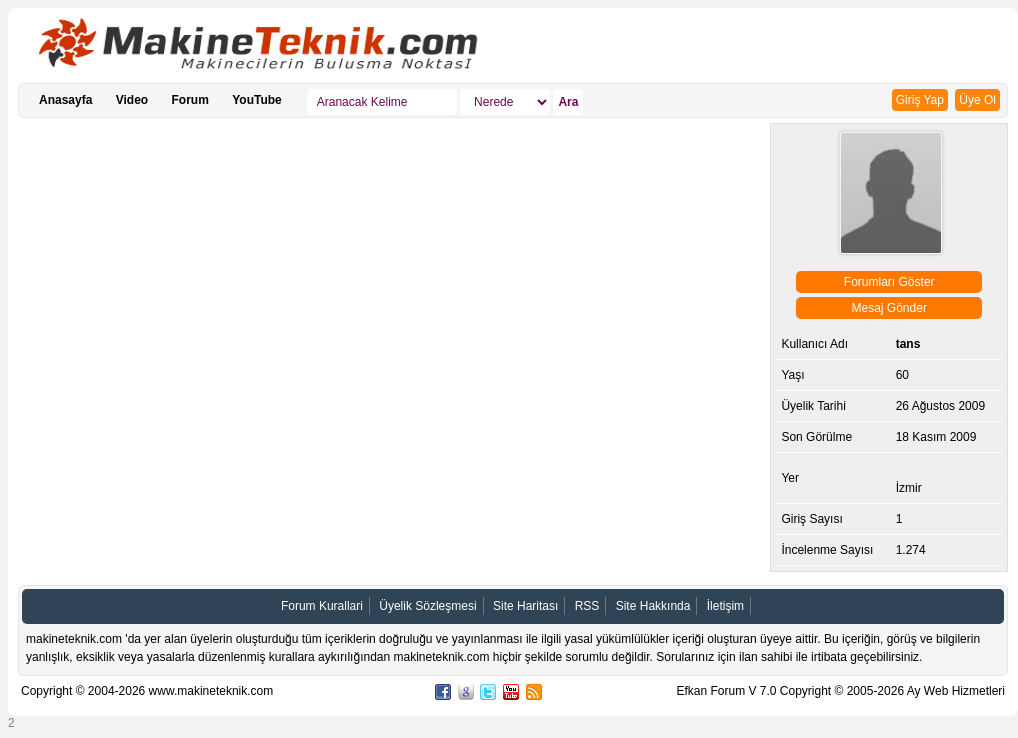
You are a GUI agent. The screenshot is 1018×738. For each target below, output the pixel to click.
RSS (587, 606)
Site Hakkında (653, 606)
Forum (190, 100)
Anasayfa (65, 100)
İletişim (725, 606)
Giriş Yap (920, 100)
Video (132, 100)
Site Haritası (525, 606)
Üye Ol (977, 100)
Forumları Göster (889, 282)
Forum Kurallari (322, 606)
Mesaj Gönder (889, 308)
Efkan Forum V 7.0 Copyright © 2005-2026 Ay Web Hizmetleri (840, 691)
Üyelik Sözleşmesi (427, 606)
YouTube (257, 100)
